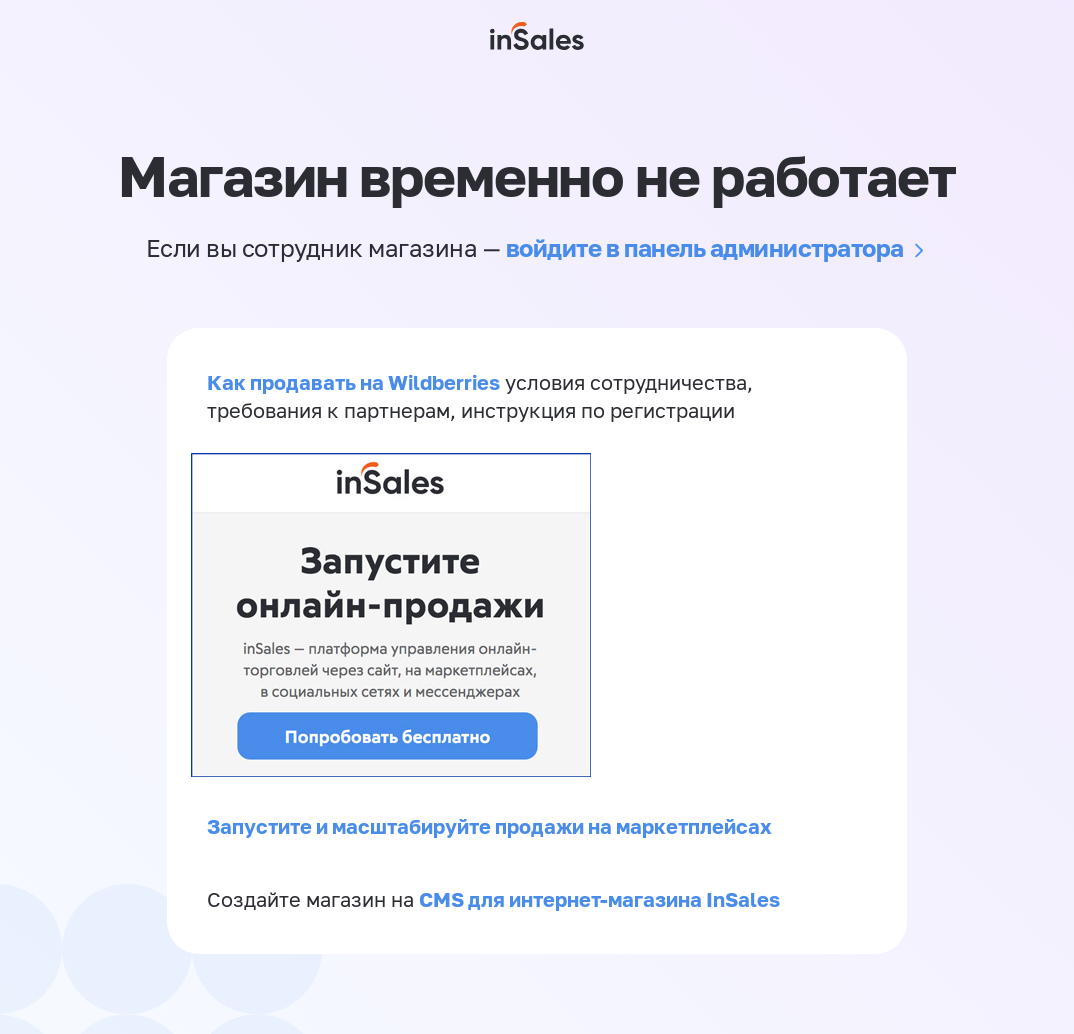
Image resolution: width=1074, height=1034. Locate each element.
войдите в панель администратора (705, 247)
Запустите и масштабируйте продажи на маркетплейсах (489, 826)
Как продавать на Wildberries (353, 382)
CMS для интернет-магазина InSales (599, 899)
